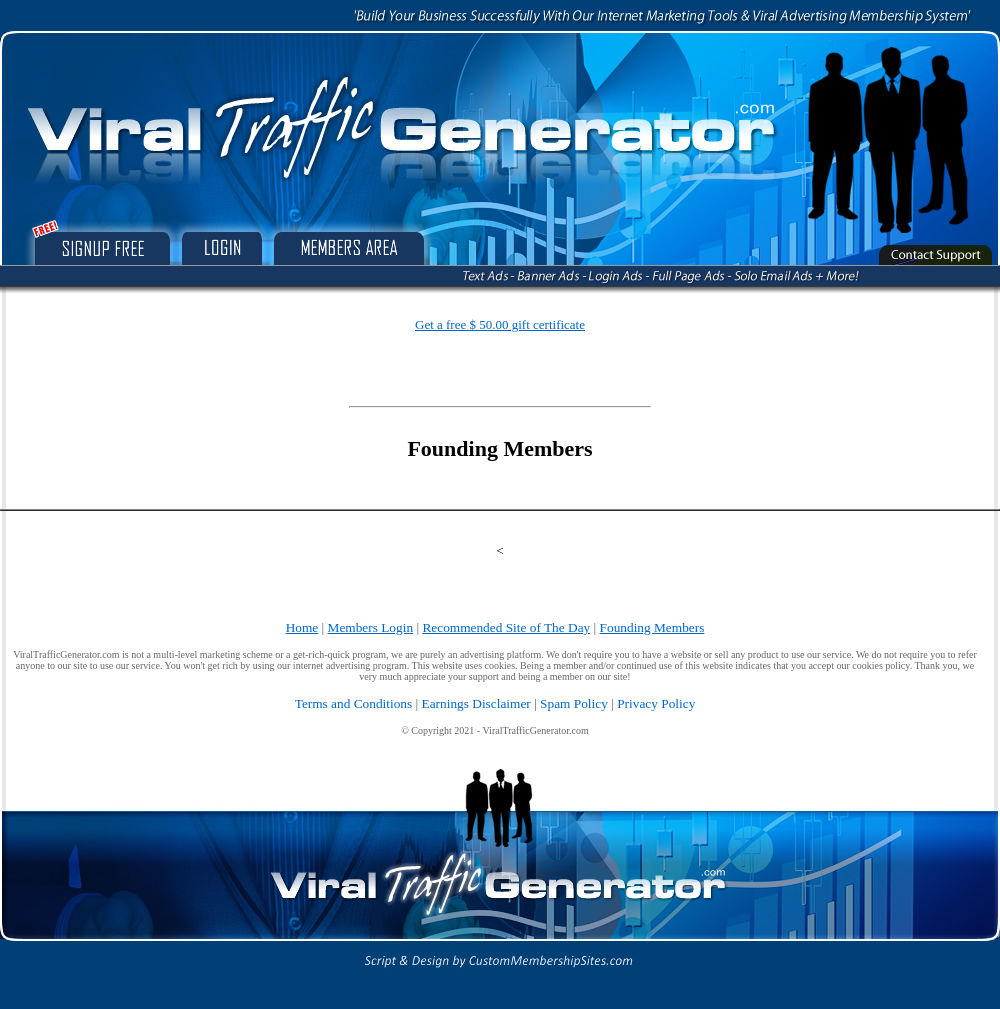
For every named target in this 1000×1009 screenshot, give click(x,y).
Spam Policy (574, 703)
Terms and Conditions (354, 703)
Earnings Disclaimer (476, 703)
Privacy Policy (656, 703)
